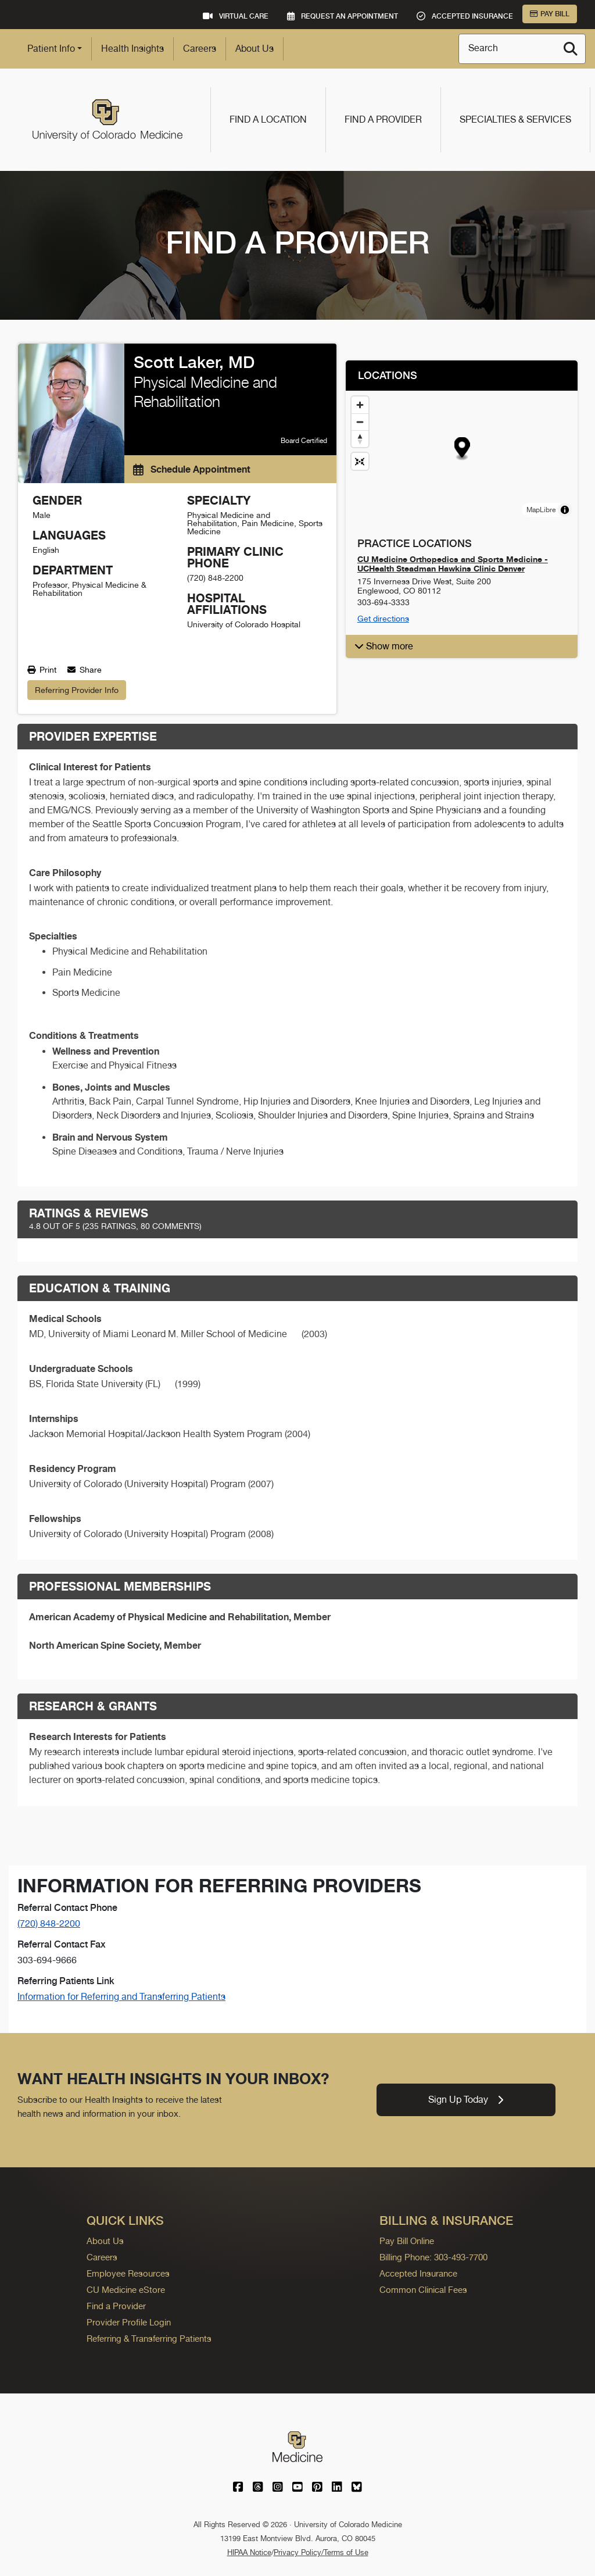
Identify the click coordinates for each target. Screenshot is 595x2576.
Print (41, 669)
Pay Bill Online (406, 2241)
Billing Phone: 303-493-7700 (433, 2257)
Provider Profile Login (129, 2322)
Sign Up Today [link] (465, 2099)
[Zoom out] (360, 421)
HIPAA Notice (249, 2552)
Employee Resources (128, 2273)
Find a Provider (383, 119)
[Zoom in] (360, 404)
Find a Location (268, 119)
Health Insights (132, 48)
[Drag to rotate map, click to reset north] (360, 438)
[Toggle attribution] (565, 510)
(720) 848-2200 (48, 1923)
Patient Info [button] (51, 48)
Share (84, 669)
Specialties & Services (515, 119)
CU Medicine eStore (126, 2290)
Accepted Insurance (418, 2273)
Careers (199, 48)
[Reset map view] (360, 461)
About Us (254, 48)
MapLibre (540, 510)
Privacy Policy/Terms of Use (321, 2552)
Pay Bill (549, 14)
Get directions (383, 618)
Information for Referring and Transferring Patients (121, 1996)
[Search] (570, 48)
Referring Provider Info (77, 690)
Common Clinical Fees (423, 2290)
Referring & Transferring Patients (149, 2338)
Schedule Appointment (191, 469)
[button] (461, 449)
